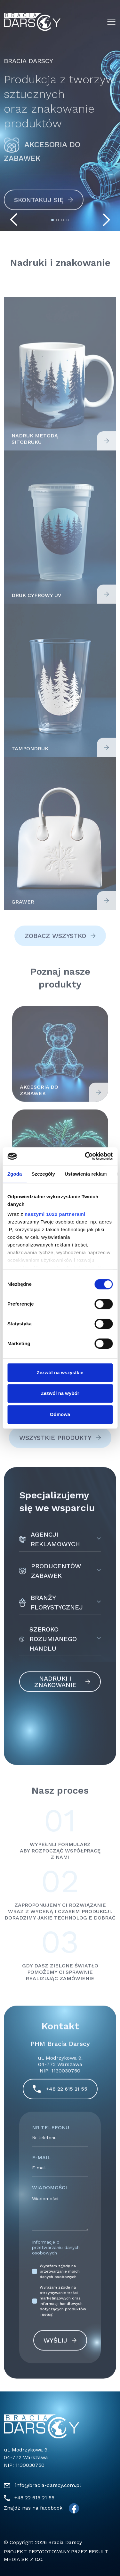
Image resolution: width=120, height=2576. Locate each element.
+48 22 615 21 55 (34, 2498)
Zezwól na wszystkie (60, 1372)
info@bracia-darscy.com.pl (48, 2485)
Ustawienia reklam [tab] (86, 1174)
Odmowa (60, 1414)
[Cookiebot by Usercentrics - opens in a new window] (85, 1156)
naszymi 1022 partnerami (55, 1214)
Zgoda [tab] (14, 1174)
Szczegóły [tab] (43, 1174)
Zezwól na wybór (60, 1393)
